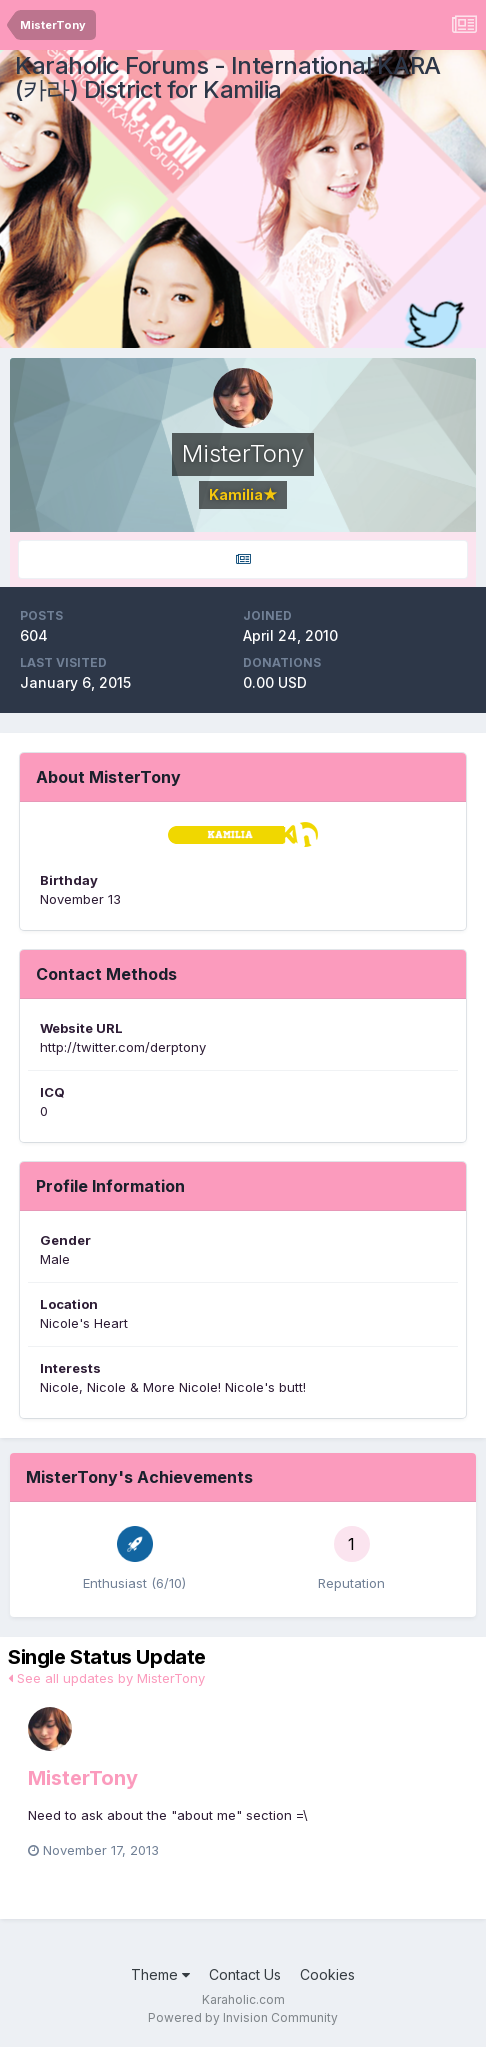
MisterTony (83, 1778)
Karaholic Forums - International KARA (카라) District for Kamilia (228, 77)
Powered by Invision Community (243, 2017)
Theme (160, 1974)
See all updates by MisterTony (106, 1678)
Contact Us (245, 1974)
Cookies (327, 1974)
